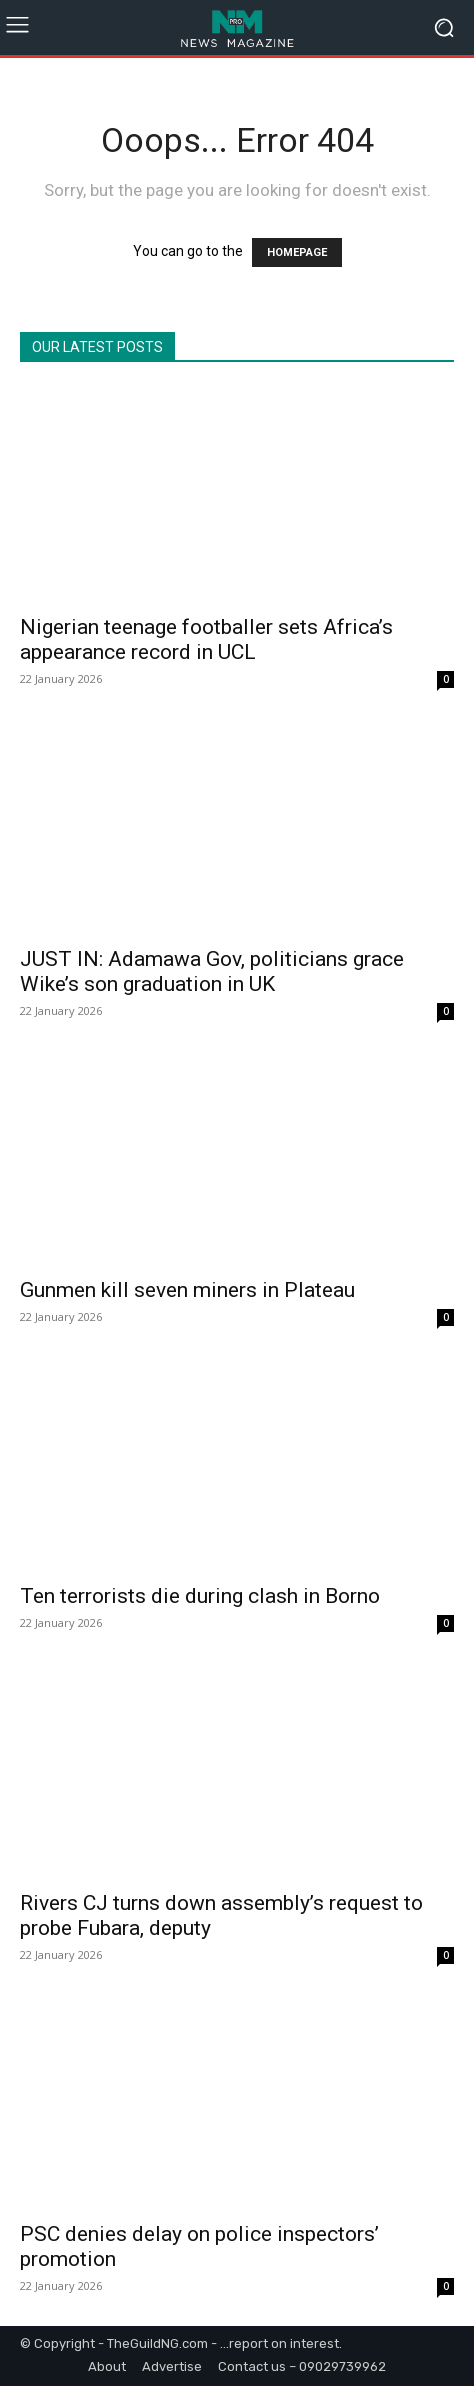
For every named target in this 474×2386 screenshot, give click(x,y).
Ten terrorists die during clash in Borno (200, 1596)
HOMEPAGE (297, 252)
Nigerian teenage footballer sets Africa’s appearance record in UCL (206, 639)
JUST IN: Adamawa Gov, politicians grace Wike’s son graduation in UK (212, 971)
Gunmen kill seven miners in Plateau (187, 1290)
